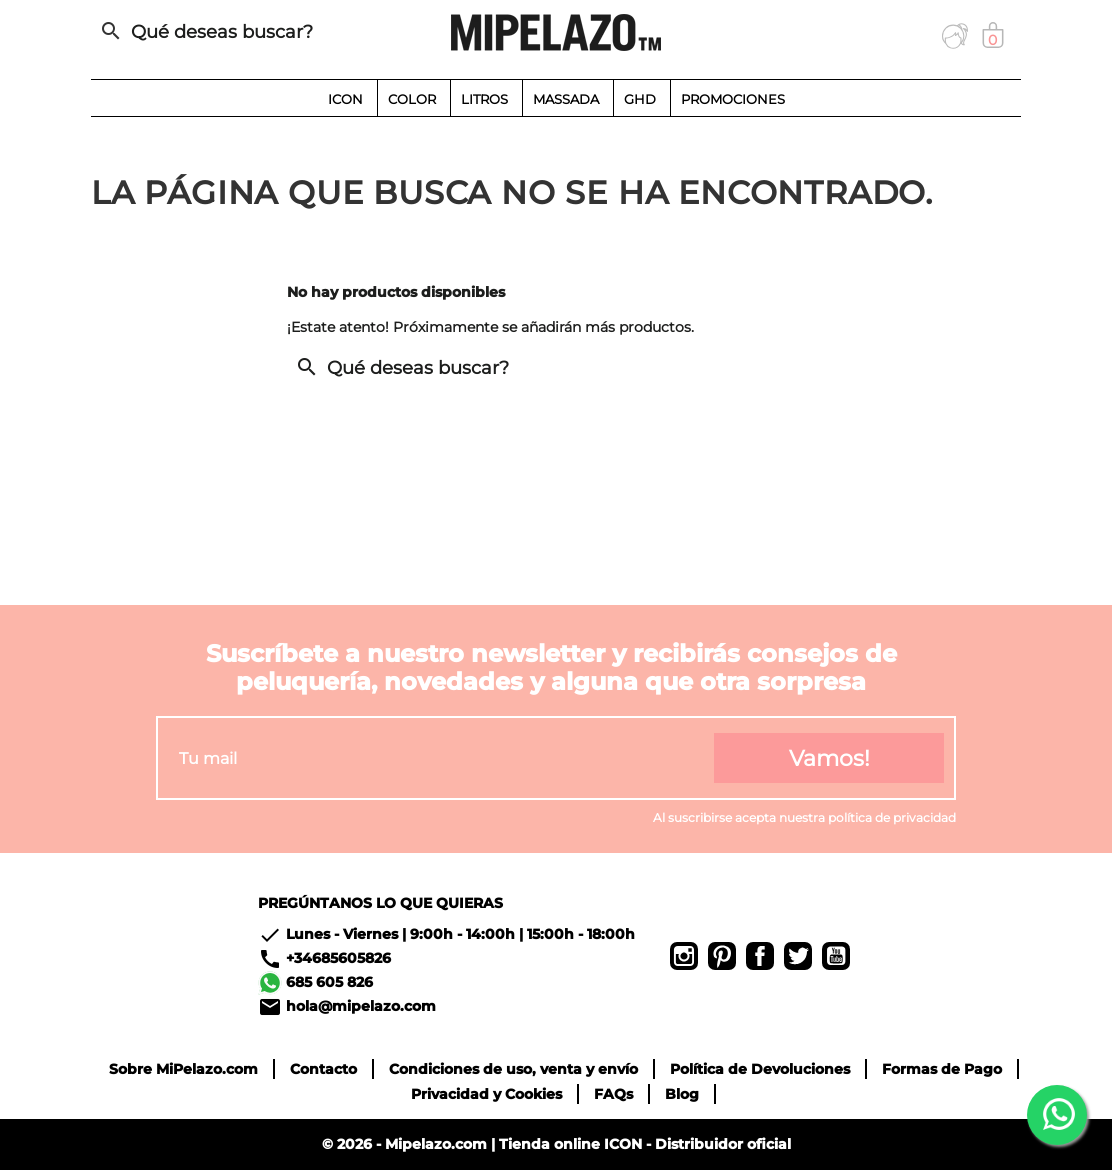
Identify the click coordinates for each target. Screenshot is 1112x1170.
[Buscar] (236, 32)
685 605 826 (329, 982)
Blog (682, 1094)
